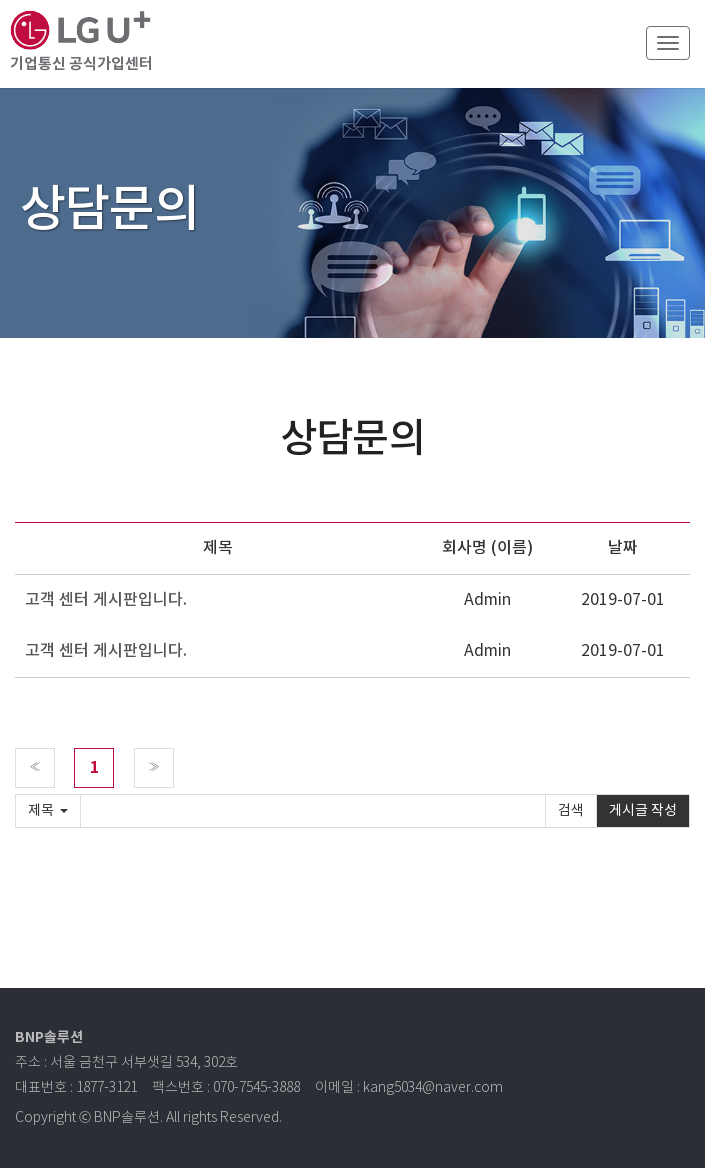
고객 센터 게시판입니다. (106, 600)
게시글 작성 (643, 811)
